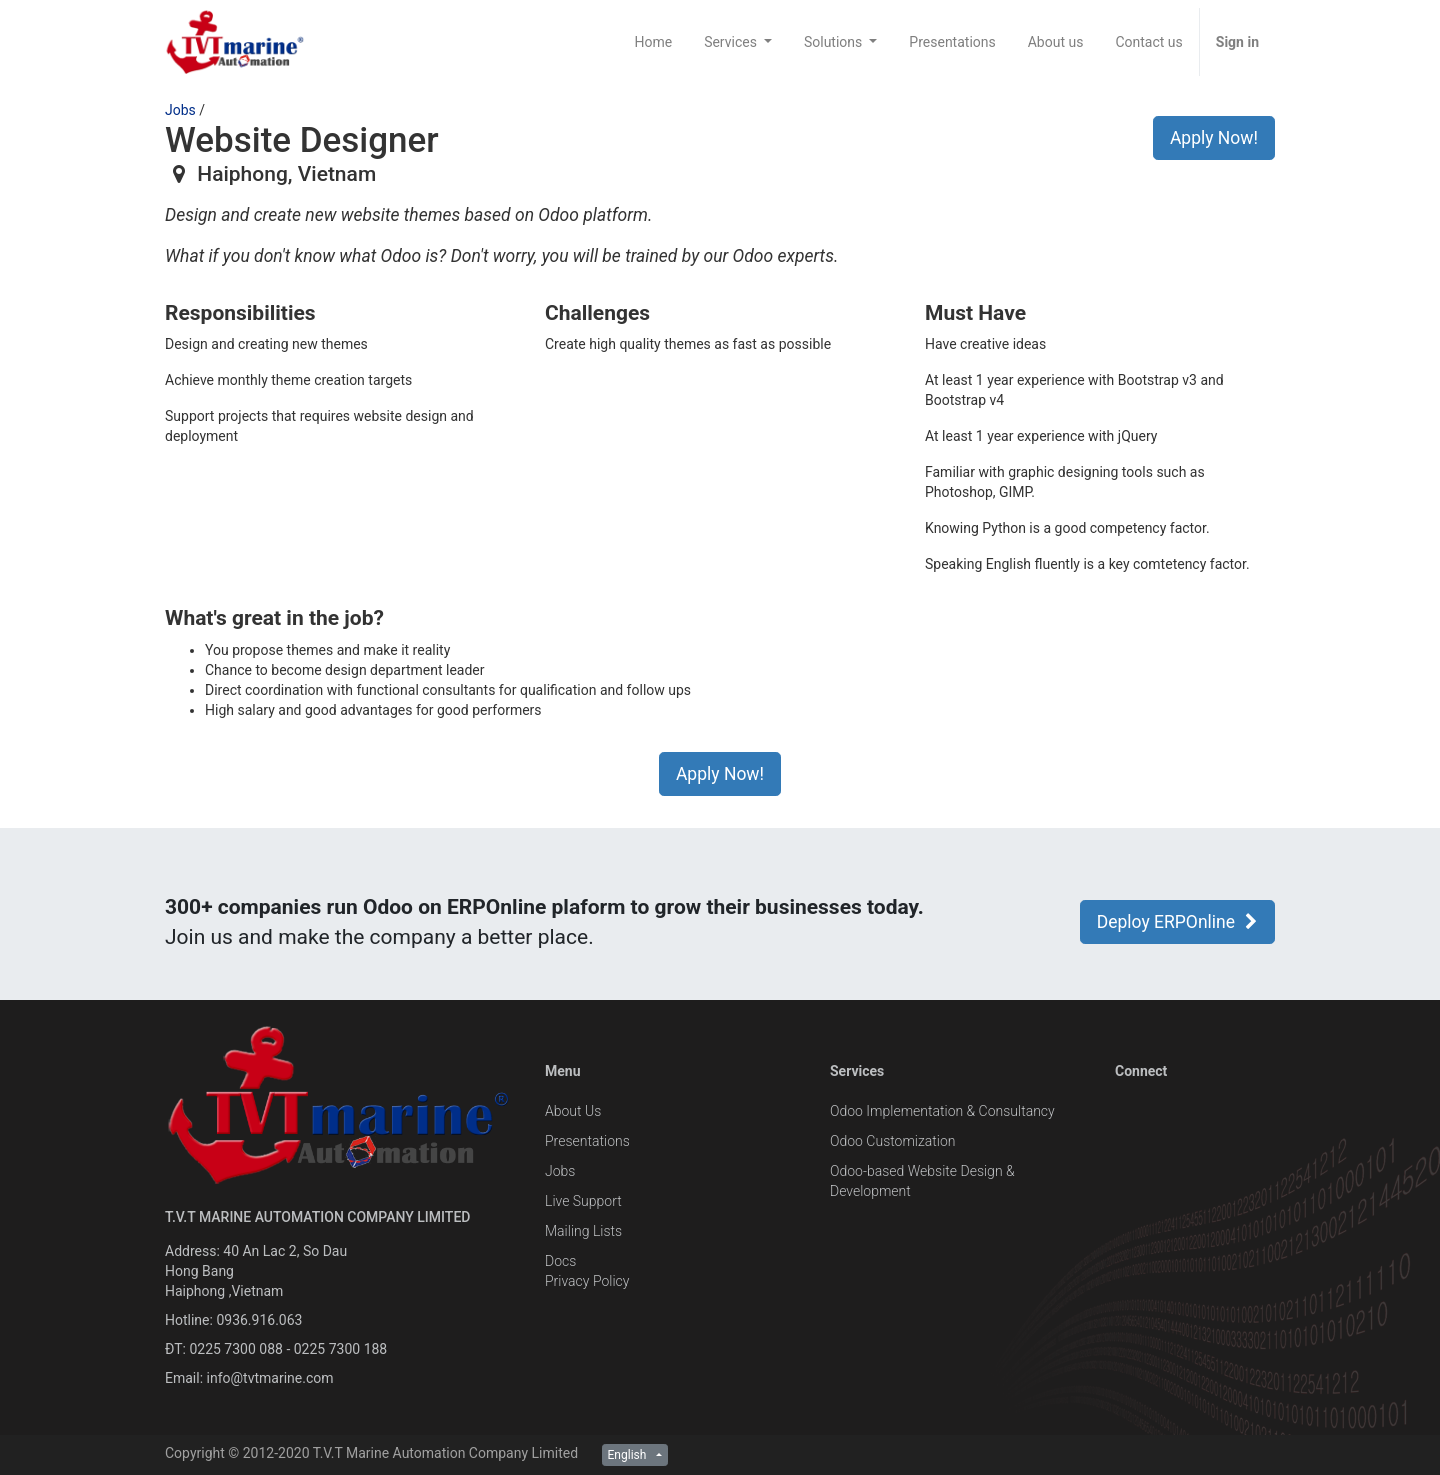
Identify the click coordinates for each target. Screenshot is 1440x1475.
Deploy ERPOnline (1177, 922)
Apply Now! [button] (1214, 138)
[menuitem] (653, 42)
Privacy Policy (587, 1281)
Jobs (180, 110)
